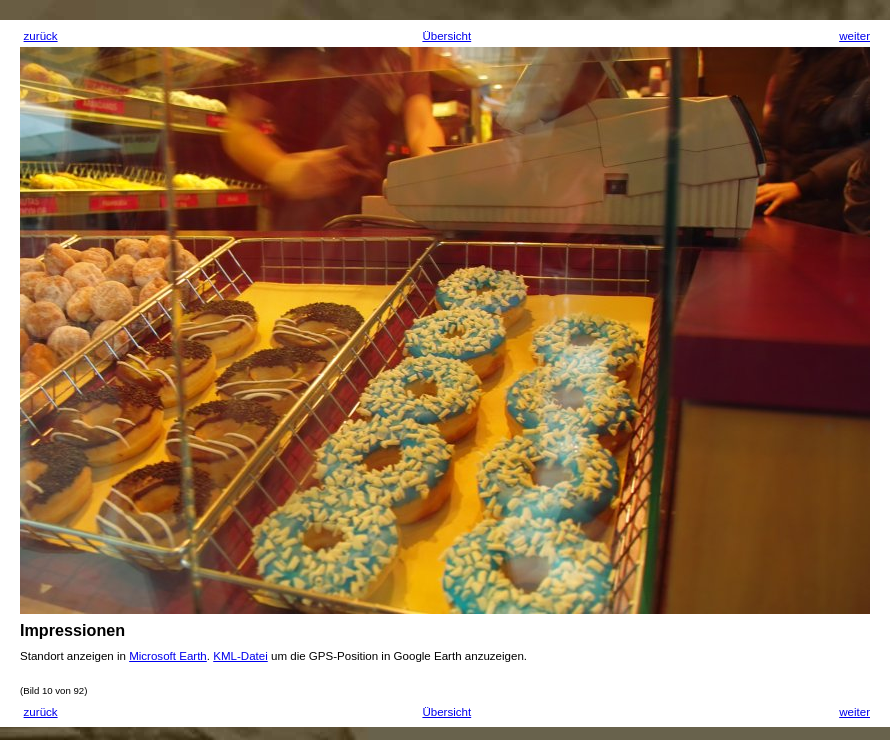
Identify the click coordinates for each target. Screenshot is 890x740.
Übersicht (446, 36)
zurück (41, 36)
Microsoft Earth (168, 656)
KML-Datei (240, 656)
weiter (854, 36)
